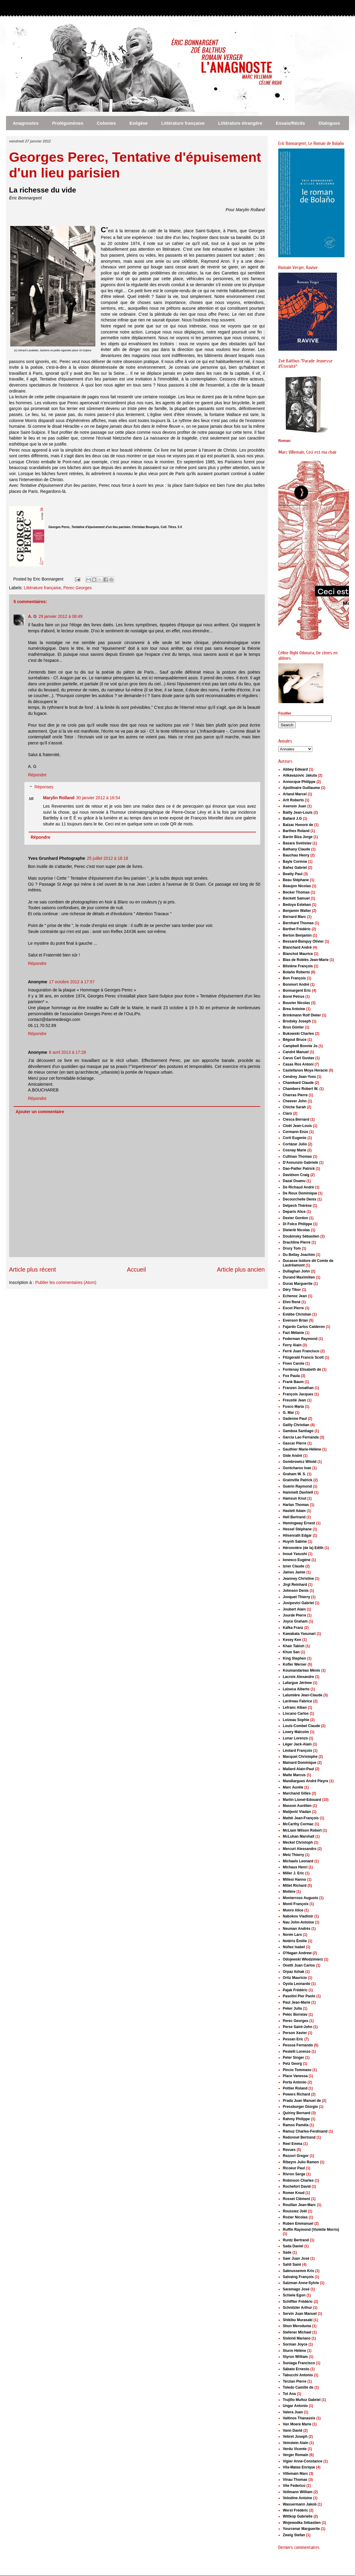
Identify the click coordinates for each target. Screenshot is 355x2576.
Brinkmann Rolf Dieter (302, 1015)
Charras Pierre (295, 1095)
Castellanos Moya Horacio (305, 1070)
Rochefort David (297, 2186)
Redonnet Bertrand (299, 2137)
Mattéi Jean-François (301, 1818)
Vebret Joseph (295, 2436)
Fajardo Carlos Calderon (304, 1327)
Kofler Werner (295, 1664)
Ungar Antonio (295, 2406)
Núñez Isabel (294, 1947)
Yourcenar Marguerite (301, 2529)
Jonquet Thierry (296, 1597)
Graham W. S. (294, 1474)
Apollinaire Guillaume (301, 788)
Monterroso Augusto (300, 1898)
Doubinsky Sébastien (301, 1236)
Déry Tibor (292, 1290)
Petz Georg (292, 2063)
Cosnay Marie (294, 1150)
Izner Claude (293, 1566)
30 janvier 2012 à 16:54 (98, 797)
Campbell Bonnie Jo (300, 1046)
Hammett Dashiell (298, 1492)
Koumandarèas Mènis (301, 1670)
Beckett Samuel (296, 898)
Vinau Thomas (295, 2479)
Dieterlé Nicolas (296, 1230)
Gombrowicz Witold (299, 1462)
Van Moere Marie (297, 2424)
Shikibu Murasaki (298, 2320)
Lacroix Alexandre (298, 1677)
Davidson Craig (296, 1175)
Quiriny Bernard (296, 2113)
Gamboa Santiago (298, 1431)
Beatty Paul (292, 874)
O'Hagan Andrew (297, 1953)
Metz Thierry (293, 1855)
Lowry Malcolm (296, 1732)
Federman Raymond (300, 1339)
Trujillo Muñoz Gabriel (301, 2400)
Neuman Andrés (296, 1929)
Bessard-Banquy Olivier (303, 941)
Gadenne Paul (295, 1418)
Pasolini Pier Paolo (299, 1996)
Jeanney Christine (298, 1578)
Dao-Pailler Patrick (299, 1168)
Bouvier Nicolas (296, 1003)
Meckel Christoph (298, 1842)
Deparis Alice (294, 1212)
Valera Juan (293, 2412)
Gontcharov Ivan (297, 1468)
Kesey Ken (292, 1640)
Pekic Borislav (295, 2014)
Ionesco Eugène (296, 1560)
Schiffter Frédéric (298, 2301)
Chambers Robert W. (300, 1089)
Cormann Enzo (295, 1132)
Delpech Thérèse (297, 1205)
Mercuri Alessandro (299, 1849)
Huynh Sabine (295, 1541)
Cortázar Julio (295, 1144)
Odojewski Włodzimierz (303, 1959)
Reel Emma (292, 2144)
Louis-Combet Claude (301, 1726)
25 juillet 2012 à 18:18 (107, 858)
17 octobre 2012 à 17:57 (72, 981)
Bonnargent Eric (297, 990)
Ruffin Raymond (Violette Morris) (311, 2229)
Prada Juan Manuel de (302, 2101)
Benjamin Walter (297, 911)
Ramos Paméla (295, 2125)
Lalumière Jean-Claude (302, 1695)
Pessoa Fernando (298, 2045)
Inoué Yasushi (295, 1554)
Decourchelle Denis (299, 1199)
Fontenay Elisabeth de (302, 1369)
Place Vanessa (295, 2076)
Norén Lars (292, 1935)
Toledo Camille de (298, 2387)
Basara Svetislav (297, 843)
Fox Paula (291, 1376)
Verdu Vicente (295, 2449)
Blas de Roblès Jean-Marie (306, 960)
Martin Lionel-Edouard (302, 1800)
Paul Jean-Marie (296, 2002)
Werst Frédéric (295, 2510)
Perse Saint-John (297, 2027)
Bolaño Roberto (296, 972)
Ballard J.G (292, 818)
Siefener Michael (297, 2332)
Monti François (295, 1904)
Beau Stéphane (296, 880)
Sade (287, 2252)
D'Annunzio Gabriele (300, 1162)
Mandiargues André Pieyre (305, 1781)
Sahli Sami (292, 2264)
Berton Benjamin (297, 935)
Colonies (106, 123)
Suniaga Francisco (299, 2363)
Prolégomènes (67, 123)
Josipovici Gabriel (298, 1603)
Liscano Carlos (296, 1713)
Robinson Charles (298, 2180)
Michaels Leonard (298, 1861)
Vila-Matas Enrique (299, 2467)
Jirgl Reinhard (295, 1584)
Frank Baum (293, 1382)
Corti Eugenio (295, 1138)
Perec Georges (77, 587)
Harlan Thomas (296, 1505)
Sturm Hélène (294, 2351)
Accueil (136, 1269)
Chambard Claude (298, 1083)
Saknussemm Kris (298, 2271)
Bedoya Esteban (297, 905)
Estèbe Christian (297, 1314)
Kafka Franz (293, 1628)
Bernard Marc (294, 917)
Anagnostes (26, 123)
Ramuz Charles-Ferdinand (305, 2131)
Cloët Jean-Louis (297, 1126)
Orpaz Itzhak (293, 1972)
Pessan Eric (293, 2039)
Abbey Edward (295, 769)
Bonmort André (296, 984)
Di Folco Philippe (297, 1224)
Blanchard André (297, 947)
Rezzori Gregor (296, 2156)
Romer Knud (293, 2193)
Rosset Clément (296, 2199)
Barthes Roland (296, 831)
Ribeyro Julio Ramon (301, 2162)
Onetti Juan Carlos (299, 1965)
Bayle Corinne (295, 861)
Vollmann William (297, 2492)
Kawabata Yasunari (299, 1634)
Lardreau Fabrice (297, 1701)
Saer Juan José (296, 2258)
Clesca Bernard (296, 1119)
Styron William (295, 2357)
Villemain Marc (295, 2473)
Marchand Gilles (297, 1793)
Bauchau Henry (296, 855)
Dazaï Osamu (294, 1181)
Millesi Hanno (294, 1879)
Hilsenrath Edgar (297, 1535)
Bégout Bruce (295, 1040)
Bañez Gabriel (295, 867)
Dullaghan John (296, 1271)
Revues (289, 2150)
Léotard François (297, 1750)
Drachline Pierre (296, 1242)
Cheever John (295, 1101)
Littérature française (183, 123)
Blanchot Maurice (298, 954)
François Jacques (298, 1394)
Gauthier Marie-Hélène (302, 1449)
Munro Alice (293, 1910)
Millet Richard (295, 1885)
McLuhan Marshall (298, 1836)
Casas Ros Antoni (298, 1064)
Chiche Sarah (294, 1107)
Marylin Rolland (58, 797)
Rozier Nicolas (295, 2217)
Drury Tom (292, 1248)
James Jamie (294, 1572)
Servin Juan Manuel (300, 2314)
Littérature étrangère (240, 123)
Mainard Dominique (299, 1763)
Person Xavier (295, 2033)
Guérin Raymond (297, 1486)
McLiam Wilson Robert (302, 1830)
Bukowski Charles (298, 1033)
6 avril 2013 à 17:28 (67, 1052)
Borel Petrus (293, 996)
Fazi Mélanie (293, 1333)
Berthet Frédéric (297, 929)
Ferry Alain (292, 1345)
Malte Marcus (294, 1775)
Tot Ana (289, 2394)
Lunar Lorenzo (295, 1738)
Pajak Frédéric (295, 1990)
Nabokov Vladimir (298, 1916)
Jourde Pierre (294, 1615)
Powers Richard (296, 2094)
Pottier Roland (295, 2088)
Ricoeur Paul (294, 2168)
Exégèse (138, 123)
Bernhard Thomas (298, 923)
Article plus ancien (241, 1269)
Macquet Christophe (300, 1756)
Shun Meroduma (297, 2326)
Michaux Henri (295, 1867)
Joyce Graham (295, 1621)
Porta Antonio (295, 2082)
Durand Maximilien (299, 1277)
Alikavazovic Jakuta (300, 775)
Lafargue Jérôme (297, 1683)
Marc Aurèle (293, 1787)
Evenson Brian (295, 1320)
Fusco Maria (293, 1406)
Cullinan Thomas (297, 1156)
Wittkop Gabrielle (298, 2516)
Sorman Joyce (295, 2344)
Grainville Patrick (297, 1480)
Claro (287, 1113)
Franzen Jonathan (298, 1388)
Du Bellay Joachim (299, 1255)
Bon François (294, 978)
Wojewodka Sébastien (302, 2523)
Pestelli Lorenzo (296, 2051)
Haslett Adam (294, 1511)
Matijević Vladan (297, 1812)
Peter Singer (293, 2057)
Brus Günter (293, 1027)
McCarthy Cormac (298, 1824)
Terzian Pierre (294, 2381)
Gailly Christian (296, 1425)
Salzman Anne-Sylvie (301, 2283)
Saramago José (296, 2289)
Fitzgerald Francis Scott (303, 1357)
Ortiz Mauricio (295, 1978)
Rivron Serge (294, 2174)
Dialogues (329, 123)
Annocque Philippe (299, 782)
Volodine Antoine (297, 2498)
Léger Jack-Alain (297, 1744)
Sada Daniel (293, 2246)
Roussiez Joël (295, 2211)
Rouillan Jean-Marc (299, 2205)
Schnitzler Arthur (297, 2307)
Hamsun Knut (294, 1498)
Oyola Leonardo (296, 1984)
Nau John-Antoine (298, 1922)
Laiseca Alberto (296, 1689)
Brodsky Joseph (297, 1021)
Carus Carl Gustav (298, 1058)
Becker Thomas (296, 892)
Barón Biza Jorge (298, 837)
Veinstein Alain (295, 2443)
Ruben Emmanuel (298, 2223)
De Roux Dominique (300, 1193)
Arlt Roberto (293, 800)
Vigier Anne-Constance (302, 2461)
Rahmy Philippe (296, 2119)
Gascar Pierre (294, 1443)
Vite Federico (294, 2486)
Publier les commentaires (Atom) (65, 1282)
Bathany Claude (296, 849)
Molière (289, 1891)
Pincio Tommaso (297, 2070)
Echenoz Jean (295, 1296)
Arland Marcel (295, 794)
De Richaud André (298, 1187)
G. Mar (288, 1412)
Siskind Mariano (296, 2338)
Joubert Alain (294, 1609)
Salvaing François (298, 2277)
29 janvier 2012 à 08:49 (60, 616)
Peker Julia (292, 2008)
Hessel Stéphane (297, 1529)
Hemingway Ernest (299, 1523)
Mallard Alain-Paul (298, 1769)
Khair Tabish (293, 1646)
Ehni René (292, 1302)
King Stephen (294, 1658)
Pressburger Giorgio (300, 2107)
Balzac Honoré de (298, 825)
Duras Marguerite (298, 1284)
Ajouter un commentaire (40, 1111)
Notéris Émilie (295, 1941)
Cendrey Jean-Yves (299, 1077)
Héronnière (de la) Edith (303, 1548)
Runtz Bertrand (296, 2240)
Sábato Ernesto (296, 2369)
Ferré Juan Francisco (301, 1351)
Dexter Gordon (295, 1218)
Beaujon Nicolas (297, 886)
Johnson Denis (296, 1590)
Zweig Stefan (294, 2535)
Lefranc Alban (295, 1707)
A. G (32, 616)
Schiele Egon (294, 2295)
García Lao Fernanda (301, 1437)
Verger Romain (295, 2455)
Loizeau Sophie (296, 1720)
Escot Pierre (293, 1308)
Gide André (292, 1456)
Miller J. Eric (293, 1873)
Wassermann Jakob (299, 2504)
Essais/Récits (290, 123)
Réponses (43, 787)
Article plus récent (32, 1269)
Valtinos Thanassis (299, 2418)
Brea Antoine (294, 1009)
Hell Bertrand (294, 1517)
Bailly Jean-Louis (298, 812)
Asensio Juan (294, 806)
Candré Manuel (296, 1052)
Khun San (291, 1652)
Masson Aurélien (297, 1806)
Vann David (292, 2430)
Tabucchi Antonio (298, 2375)
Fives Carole (293, 1363)
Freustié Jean (294, 1400)
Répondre (37, 774)
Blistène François (298, 966)
